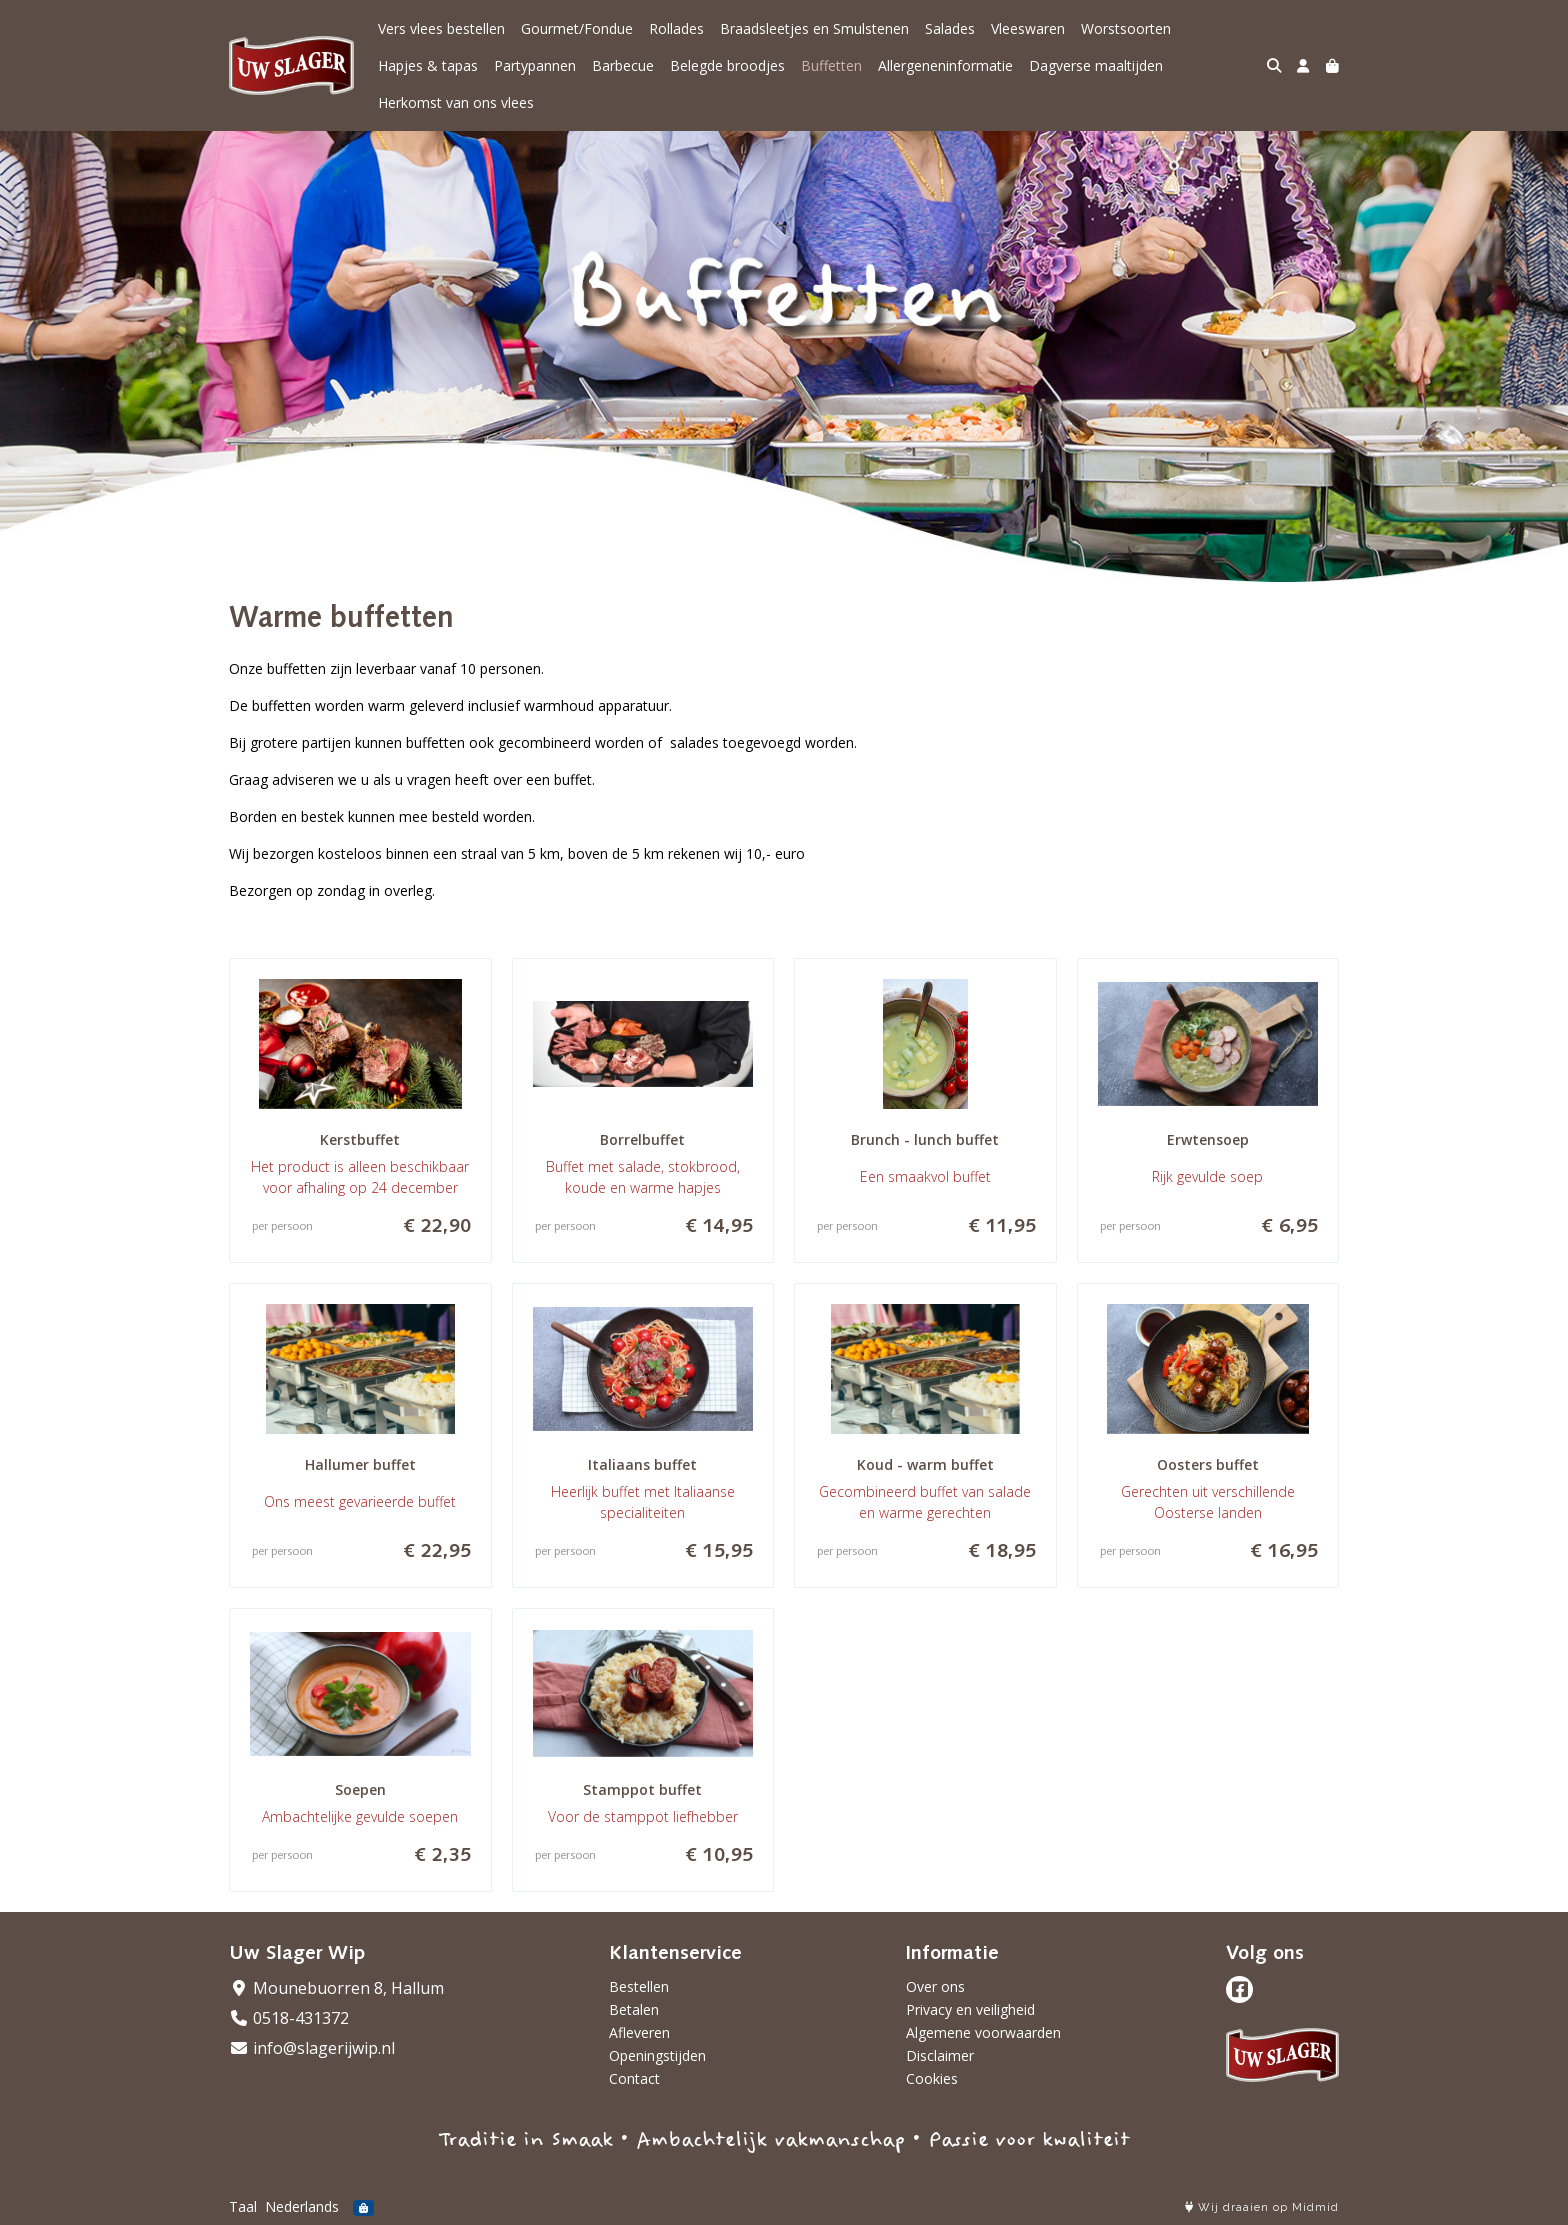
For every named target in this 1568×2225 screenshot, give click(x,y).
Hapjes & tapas (428, 65)
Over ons (935, 1986)
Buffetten (831, 65)
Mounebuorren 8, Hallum (336, 1988)
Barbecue (623, 65)
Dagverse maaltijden (1096, 65)
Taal (243, 2206)
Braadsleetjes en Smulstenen (814, 28)
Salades (950, 28)
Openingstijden (657, 2055)
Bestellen (639, 1986)
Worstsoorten (1126, 28)
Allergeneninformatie (945, 65)
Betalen (634, 2009)
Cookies (932, 2078)
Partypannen (535, 65)
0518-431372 (289, 2018)
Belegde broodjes (727, 65)
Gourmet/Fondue (577, 28)
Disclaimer (940, 2055)
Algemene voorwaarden (983, 2032)
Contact (634, 2078)
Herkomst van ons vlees (456, 102)
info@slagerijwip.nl (312, 2048)
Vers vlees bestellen (441, 28)
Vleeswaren (1028, 28)
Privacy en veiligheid (970, 2009)
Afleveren (639, 2032)
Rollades (676, 28)
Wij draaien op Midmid (1262, 2207)
